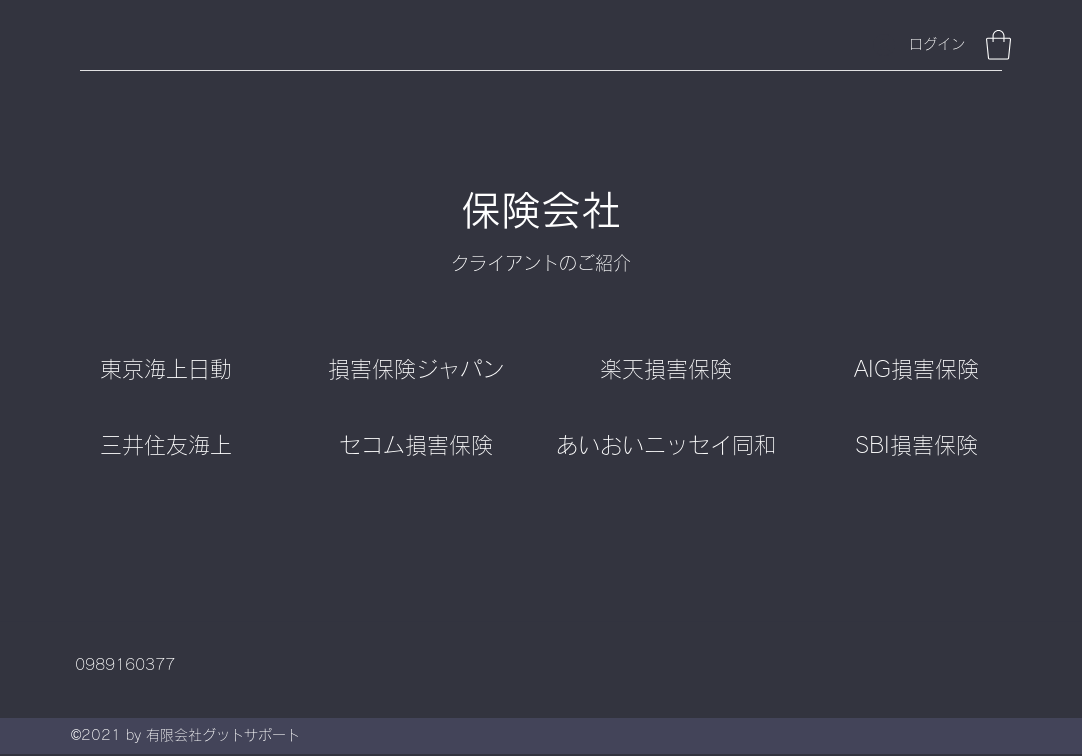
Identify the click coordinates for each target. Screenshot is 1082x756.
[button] (998, 45)
